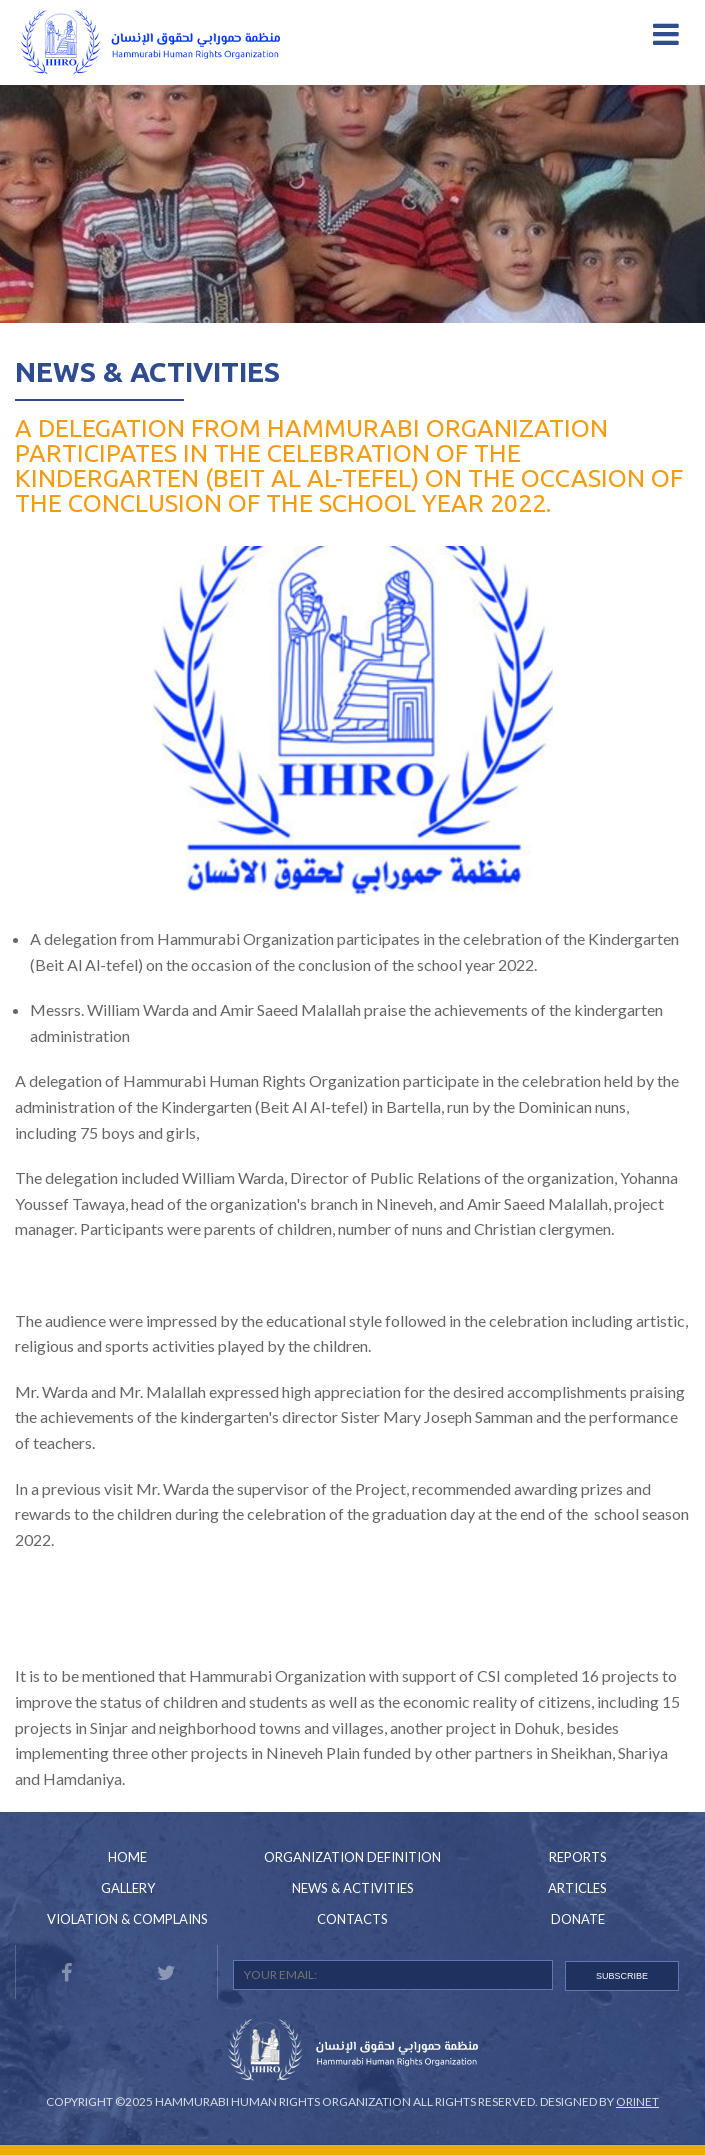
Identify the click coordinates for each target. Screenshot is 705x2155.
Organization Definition (352, 1857)
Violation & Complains (127, 1919)
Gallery (128, 1888)
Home (127, 1857)
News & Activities (147, 371)
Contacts (352, 1919)
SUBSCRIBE (622, 1976)
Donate (578, 1919)
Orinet (637, 2101)
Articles (577, 1888)
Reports (578, 1857)
